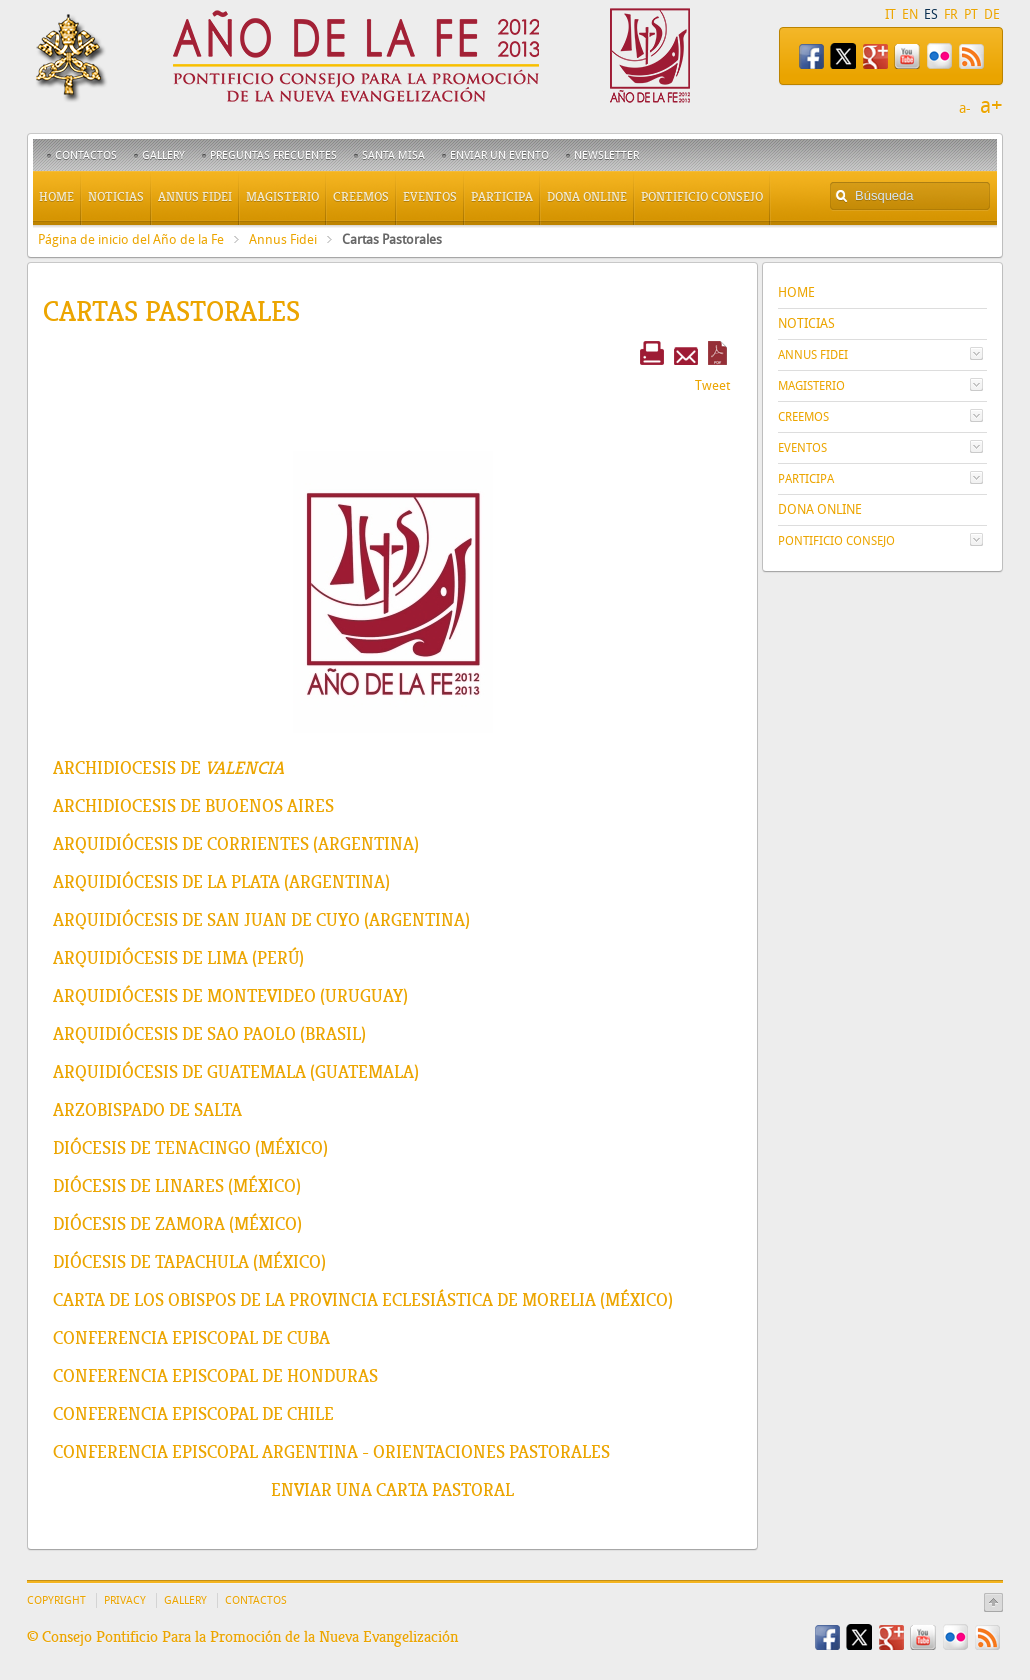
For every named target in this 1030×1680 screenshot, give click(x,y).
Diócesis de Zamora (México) (177, 1224)
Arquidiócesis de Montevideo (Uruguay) (230, 996)
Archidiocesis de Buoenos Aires (193, 806)
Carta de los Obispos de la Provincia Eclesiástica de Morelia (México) (363, 1300)
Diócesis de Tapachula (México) (189, 1262)
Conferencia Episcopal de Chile (193, 1414)
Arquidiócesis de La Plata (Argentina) (221, 882)
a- (965, 108)
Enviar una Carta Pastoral (392, 1490)
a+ (991, 106)
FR (951, 14)
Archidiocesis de (168, 768)
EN (910, 14)
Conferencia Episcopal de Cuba (191, 1338)
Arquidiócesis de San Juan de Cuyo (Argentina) (261, 920)
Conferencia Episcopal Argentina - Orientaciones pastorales (331, 1452)
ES (931, 14)
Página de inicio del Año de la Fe (131, 239)
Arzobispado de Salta (147, 1110)
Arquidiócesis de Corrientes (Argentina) (236, 844)
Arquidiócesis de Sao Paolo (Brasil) (209, 1034)
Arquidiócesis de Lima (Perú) (178, 958)
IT (890, 14)
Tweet (712, 385)
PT (971, 14)
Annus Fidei (283, 239)
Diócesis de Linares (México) (177, 1186)
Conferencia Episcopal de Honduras (215, 1376)
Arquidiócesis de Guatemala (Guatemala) (236, 1072)
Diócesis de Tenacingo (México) (190, 1148)
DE (992, 14)
